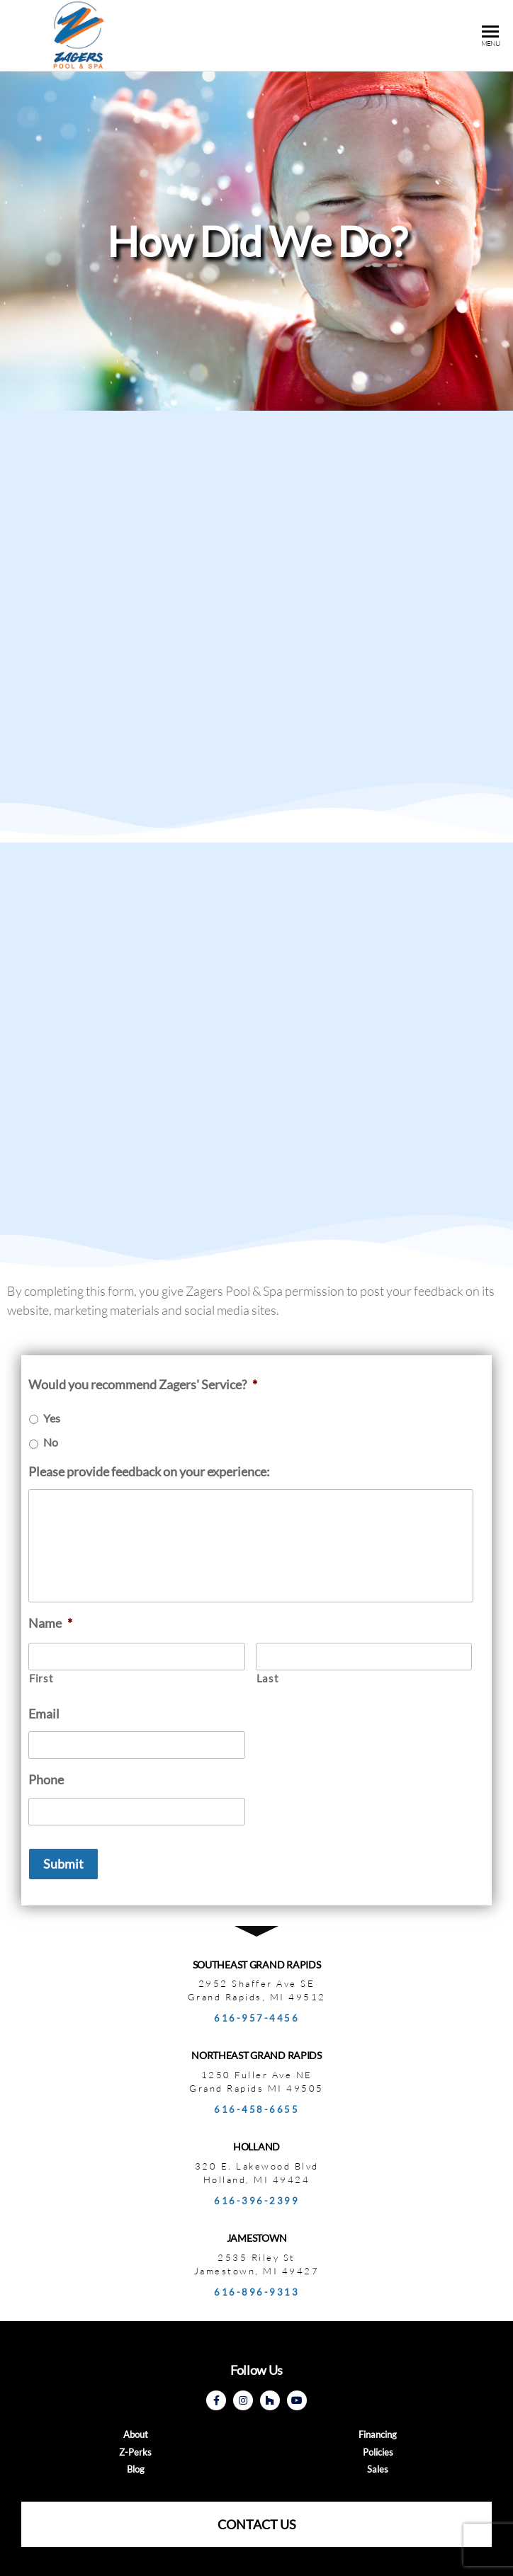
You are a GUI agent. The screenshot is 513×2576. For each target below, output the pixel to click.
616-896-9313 (256, 2292)
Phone (46, 1779)
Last (267, 1678)
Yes (51, 1418)
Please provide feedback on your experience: (149, 1471)
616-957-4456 (256, 2018)
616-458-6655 (256, 2109)
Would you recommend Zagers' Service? (142, 1384)
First (41, 1678)
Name (50, 1623)
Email (44, 1713)
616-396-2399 (256, 2200)
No (50, 1442)
